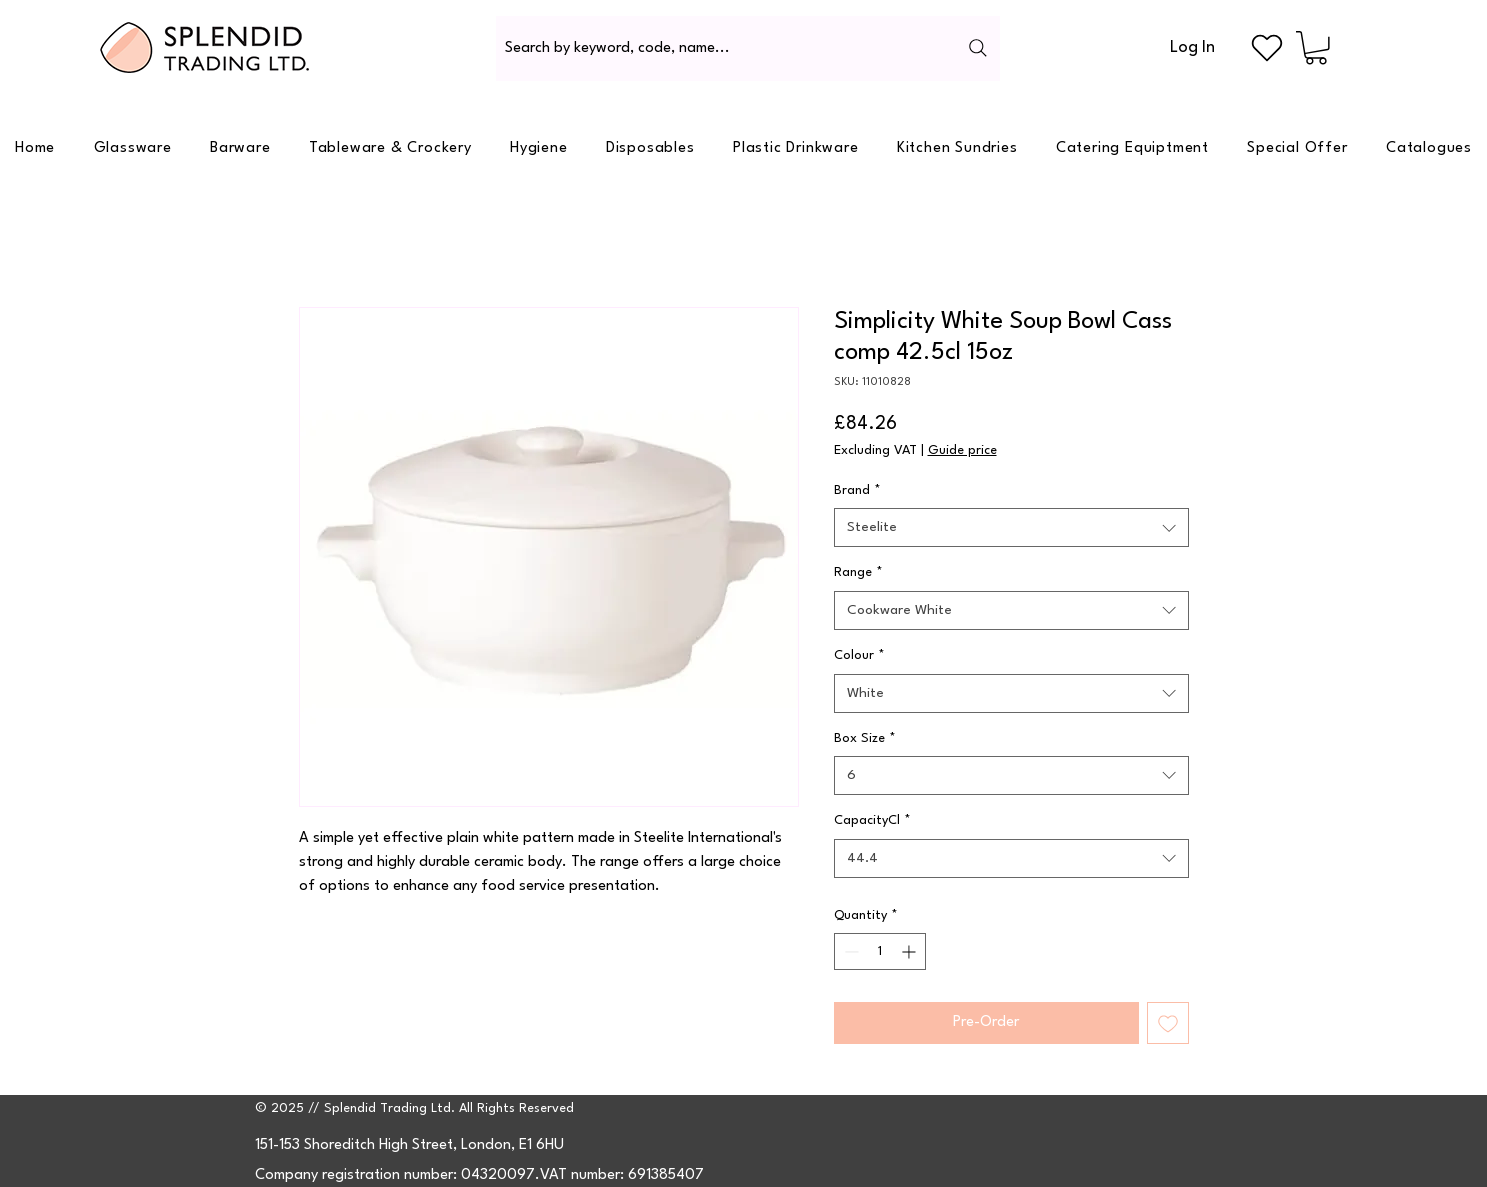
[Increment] (910, 951)
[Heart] (1267, 48)
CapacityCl (872, 820)
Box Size (865, 738)
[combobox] (1011, 527)
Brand (857, 490)
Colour (859, 655)
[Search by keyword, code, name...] (748, 48)
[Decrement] (849, 951)
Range (858, 572)
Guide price (962, 450)
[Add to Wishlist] (1168, 1023)
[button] (1316, 48)
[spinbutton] (880, 951)
